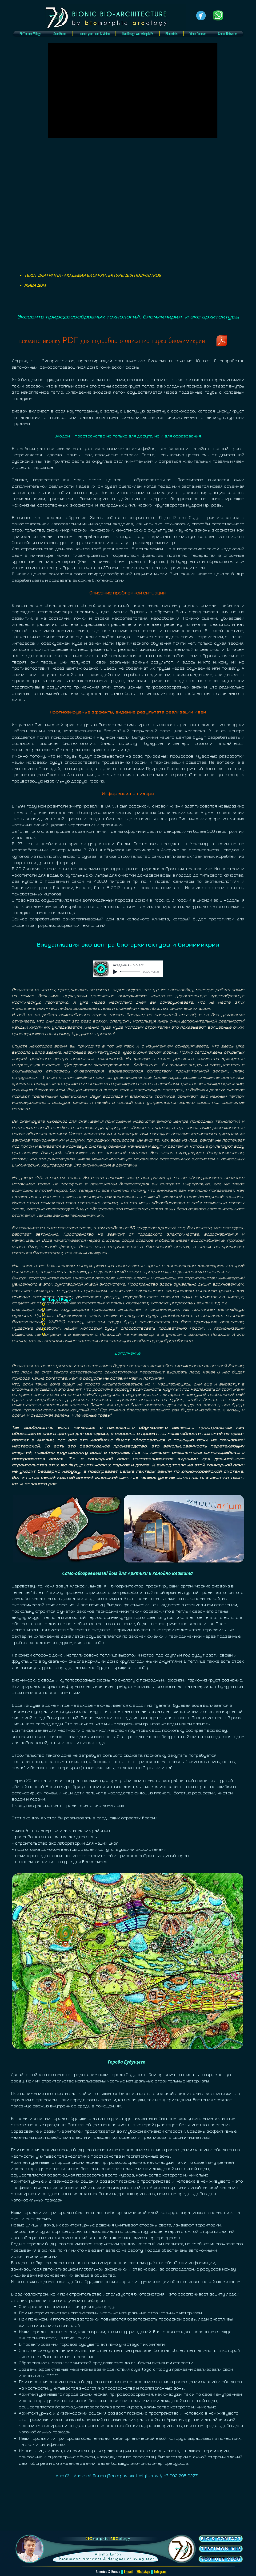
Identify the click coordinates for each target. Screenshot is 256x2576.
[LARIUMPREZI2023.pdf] (221, 341)
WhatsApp (143, 2571)
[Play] (115, 971)
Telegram (160, 2571)
